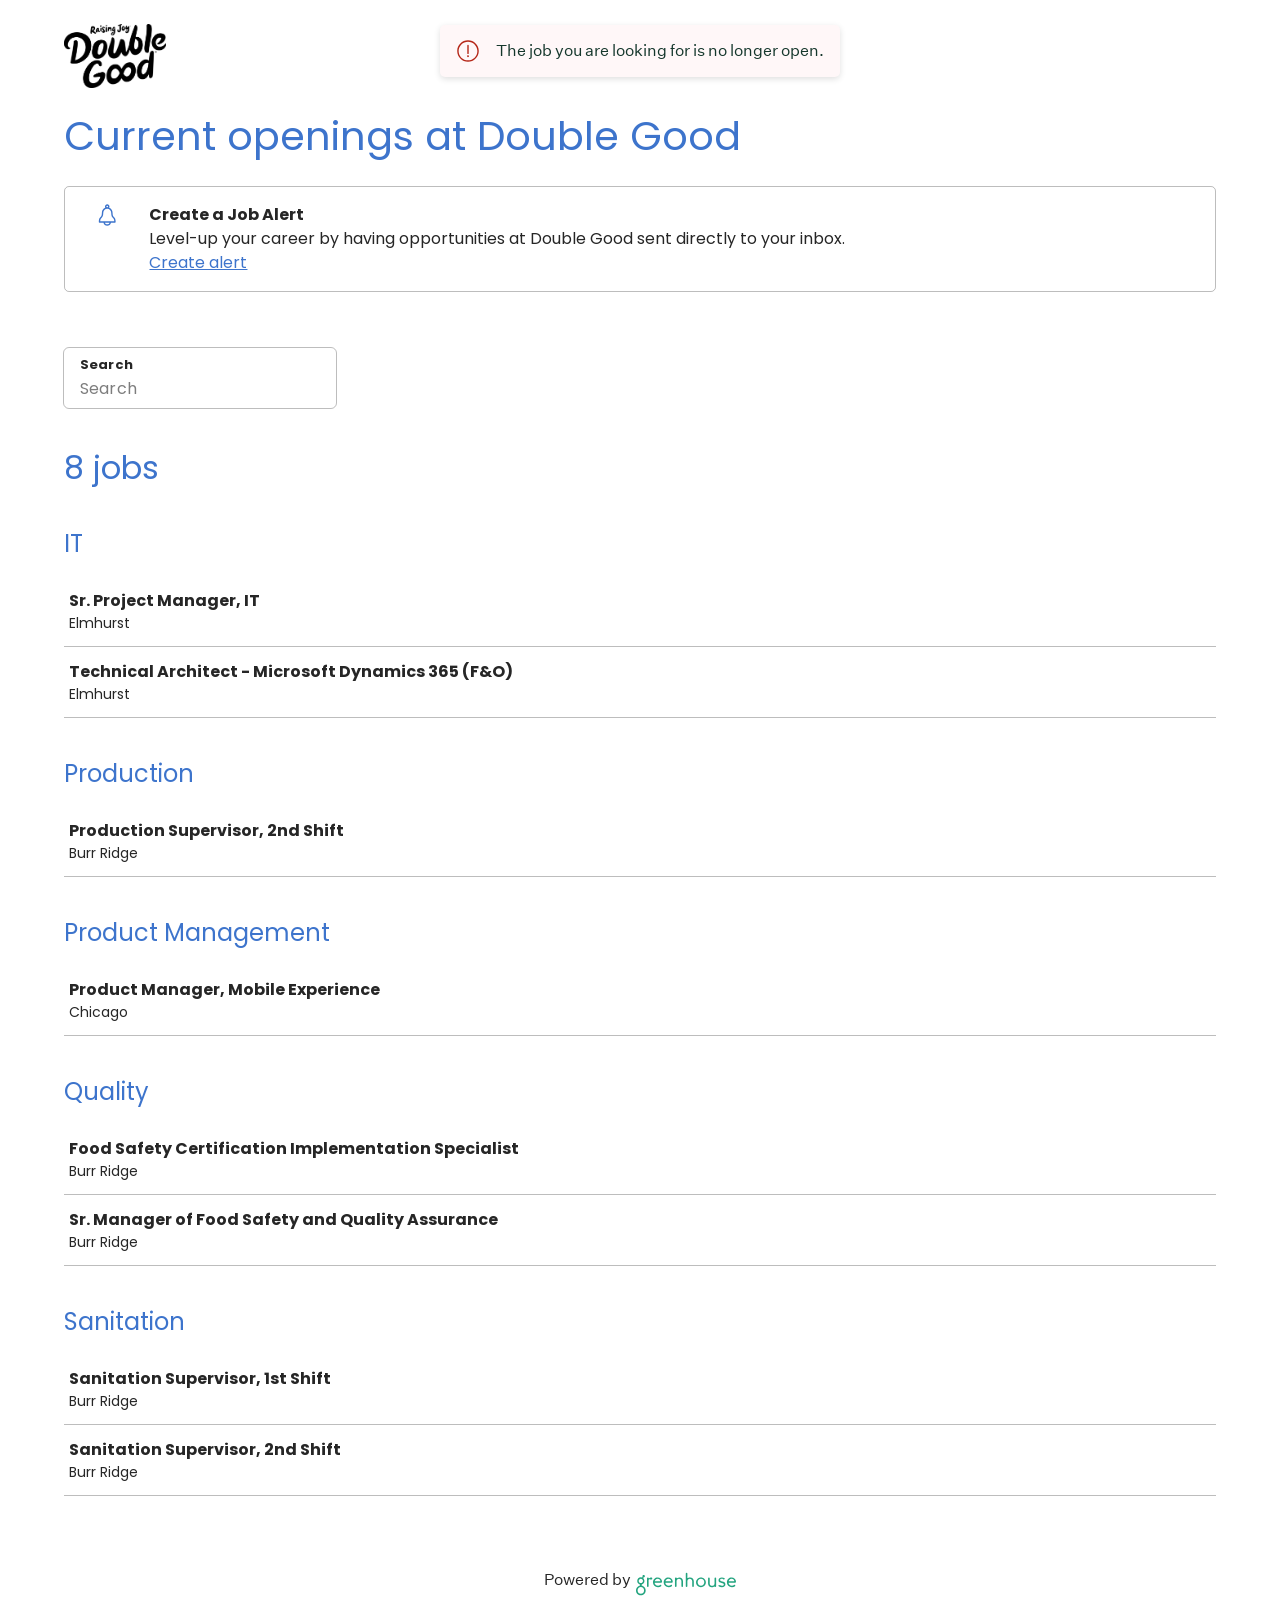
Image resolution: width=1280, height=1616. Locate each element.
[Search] (200, 391)
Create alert (198, 262)
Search (106, 364)
